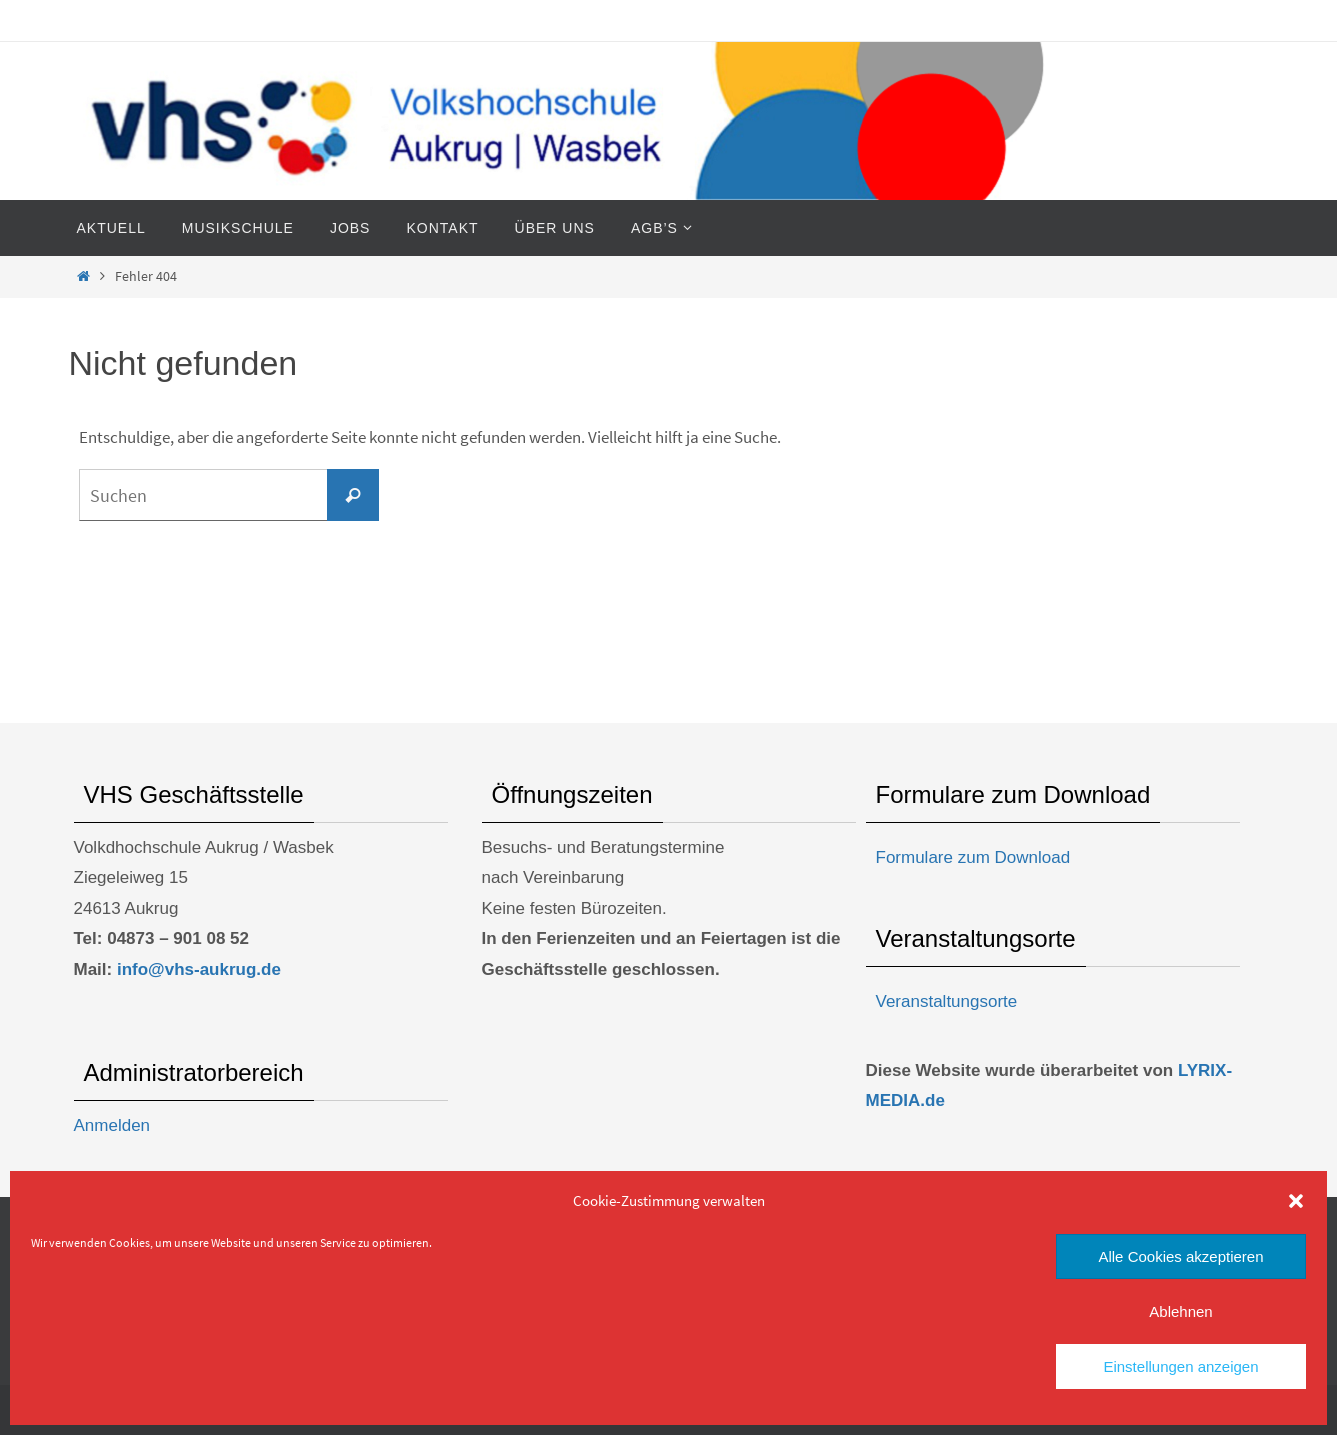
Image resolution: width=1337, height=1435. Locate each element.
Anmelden (112, 1125)
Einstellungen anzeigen (1180, 1366)
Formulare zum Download (973, 857)
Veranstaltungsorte (947, 1001)
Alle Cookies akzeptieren (1180, 1256)
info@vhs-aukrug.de (199, 969)
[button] (1296, 1201)
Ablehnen (1180, 1311)
